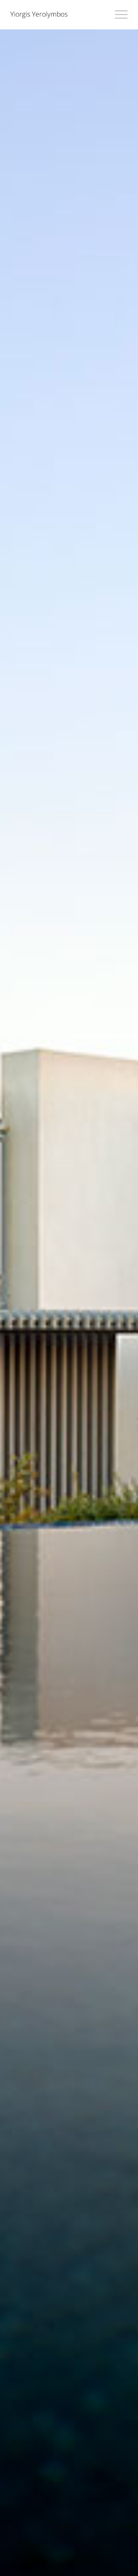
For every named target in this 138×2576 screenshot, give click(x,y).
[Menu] (117, 14)
